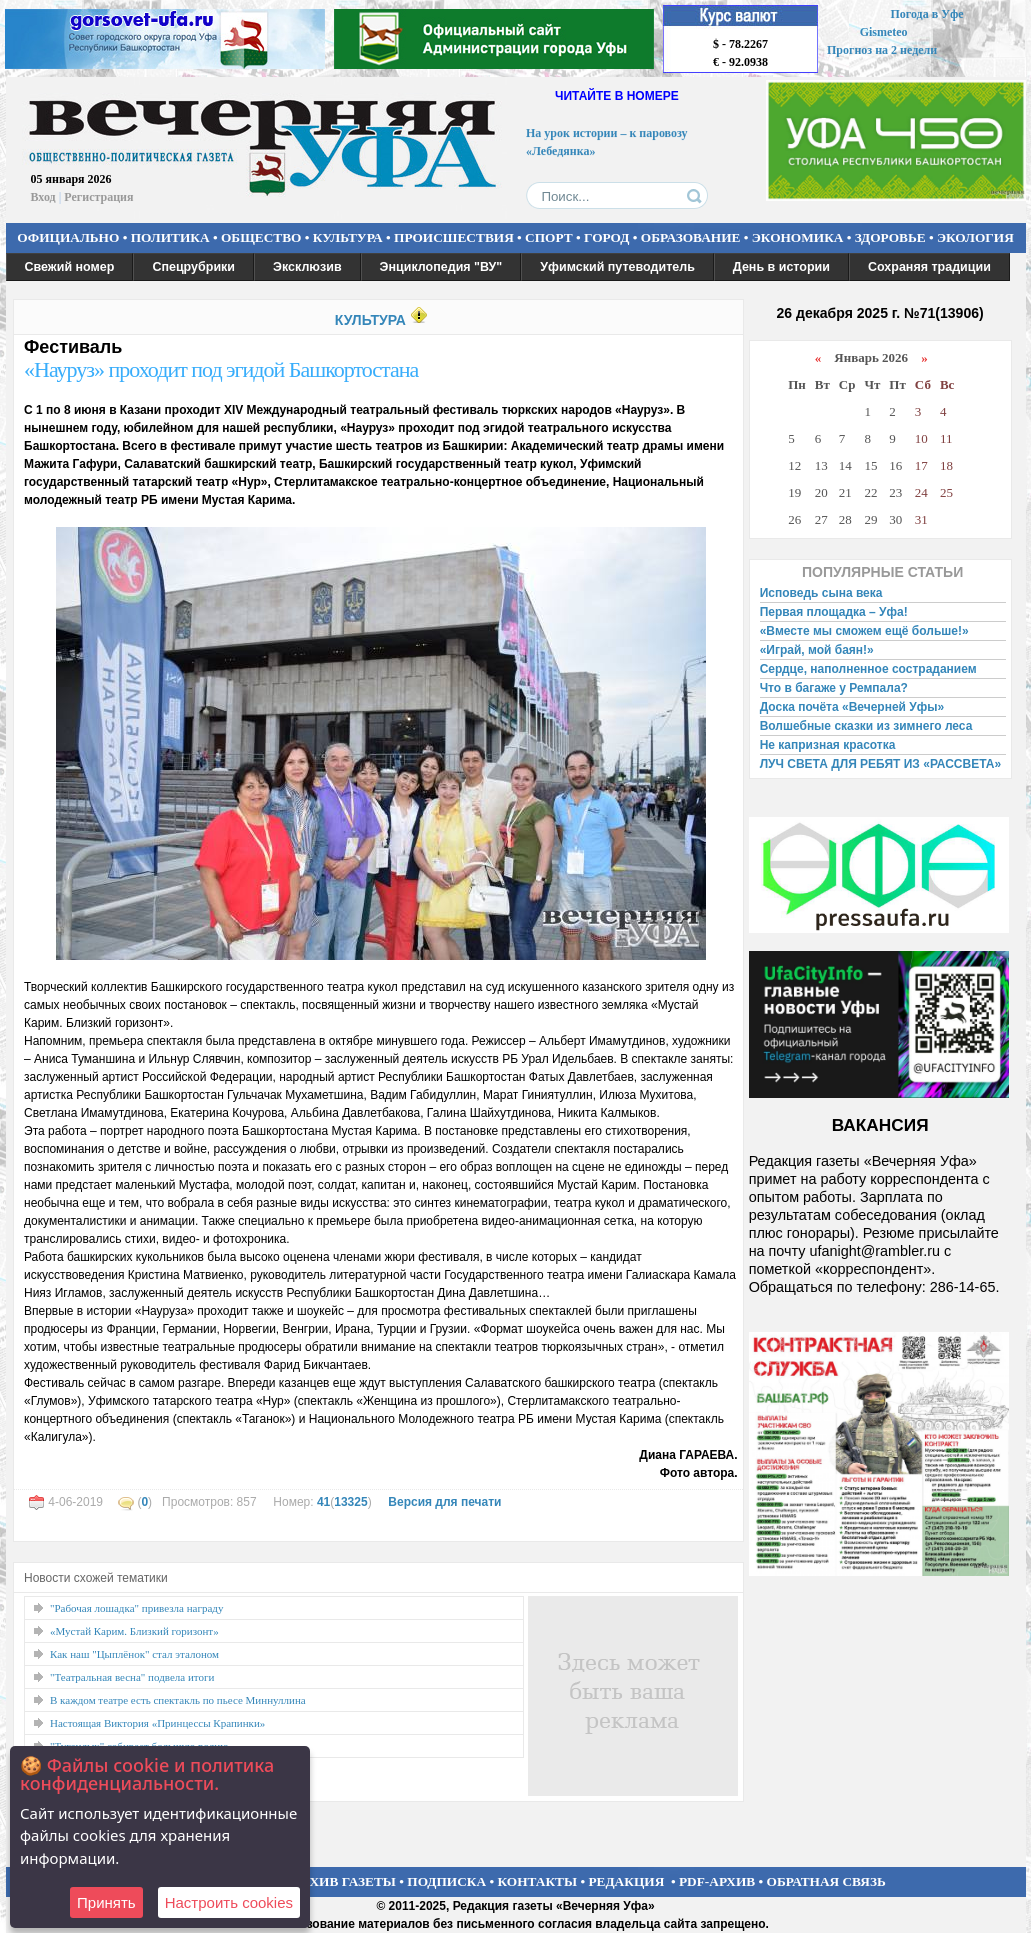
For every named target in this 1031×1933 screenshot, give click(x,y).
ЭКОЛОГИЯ (975, 237)
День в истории (781, 267)
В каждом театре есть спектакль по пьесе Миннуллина (178, 1700)
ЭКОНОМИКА (798, 237)
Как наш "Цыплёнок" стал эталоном (134, 1654)
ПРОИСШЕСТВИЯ (454, 237)
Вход (43, 197)
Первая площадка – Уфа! (834, 612)
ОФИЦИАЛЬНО (68, 237)
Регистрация (98, 197)
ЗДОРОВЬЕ (890, 237)
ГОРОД (606, 237)
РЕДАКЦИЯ (626, 1881)
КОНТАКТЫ (538, 1881)
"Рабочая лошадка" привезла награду (136, 1608)
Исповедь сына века (821, 593)
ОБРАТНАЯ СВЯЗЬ (826, 1881)
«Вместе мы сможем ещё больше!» (864, 631)
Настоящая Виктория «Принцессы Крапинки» (157, 1723)
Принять (106, 1902)
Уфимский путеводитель (617, 267)
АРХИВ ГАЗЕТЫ (344, 1881)
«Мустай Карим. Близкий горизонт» (134, 1631)
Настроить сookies (229, 1902)
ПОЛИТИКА (170, 237)
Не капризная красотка (828, 745)
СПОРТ (549, 237)
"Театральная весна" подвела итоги (132, 1677)
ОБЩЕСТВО (261, 237)
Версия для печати (444, 1502)
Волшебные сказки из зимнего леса (866, 726)
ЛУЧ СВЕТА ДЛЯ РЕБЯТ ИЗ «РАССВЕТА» (881, 764)
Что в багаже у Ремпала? (834, 688)
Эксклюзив (307, 267)
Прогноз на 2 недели (882, 50)
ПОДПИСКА (446, 1881)
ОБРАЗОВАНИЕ (691, 237)
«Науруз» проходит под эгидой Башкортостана (221, 369)
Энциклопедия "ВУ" (441, 267)
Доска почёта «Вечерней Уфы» (852, 707)
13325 (350, 1502)
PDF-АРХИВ (717, 1881)
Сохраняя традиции (929, 267)
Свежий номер (70, 267)
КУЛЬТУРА (348, 237)
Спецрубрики (193, 267)
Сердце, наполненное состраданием (868, 669)
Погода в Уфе (926, 14)
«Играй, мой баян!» (817, 650)
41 (323, 1502)
